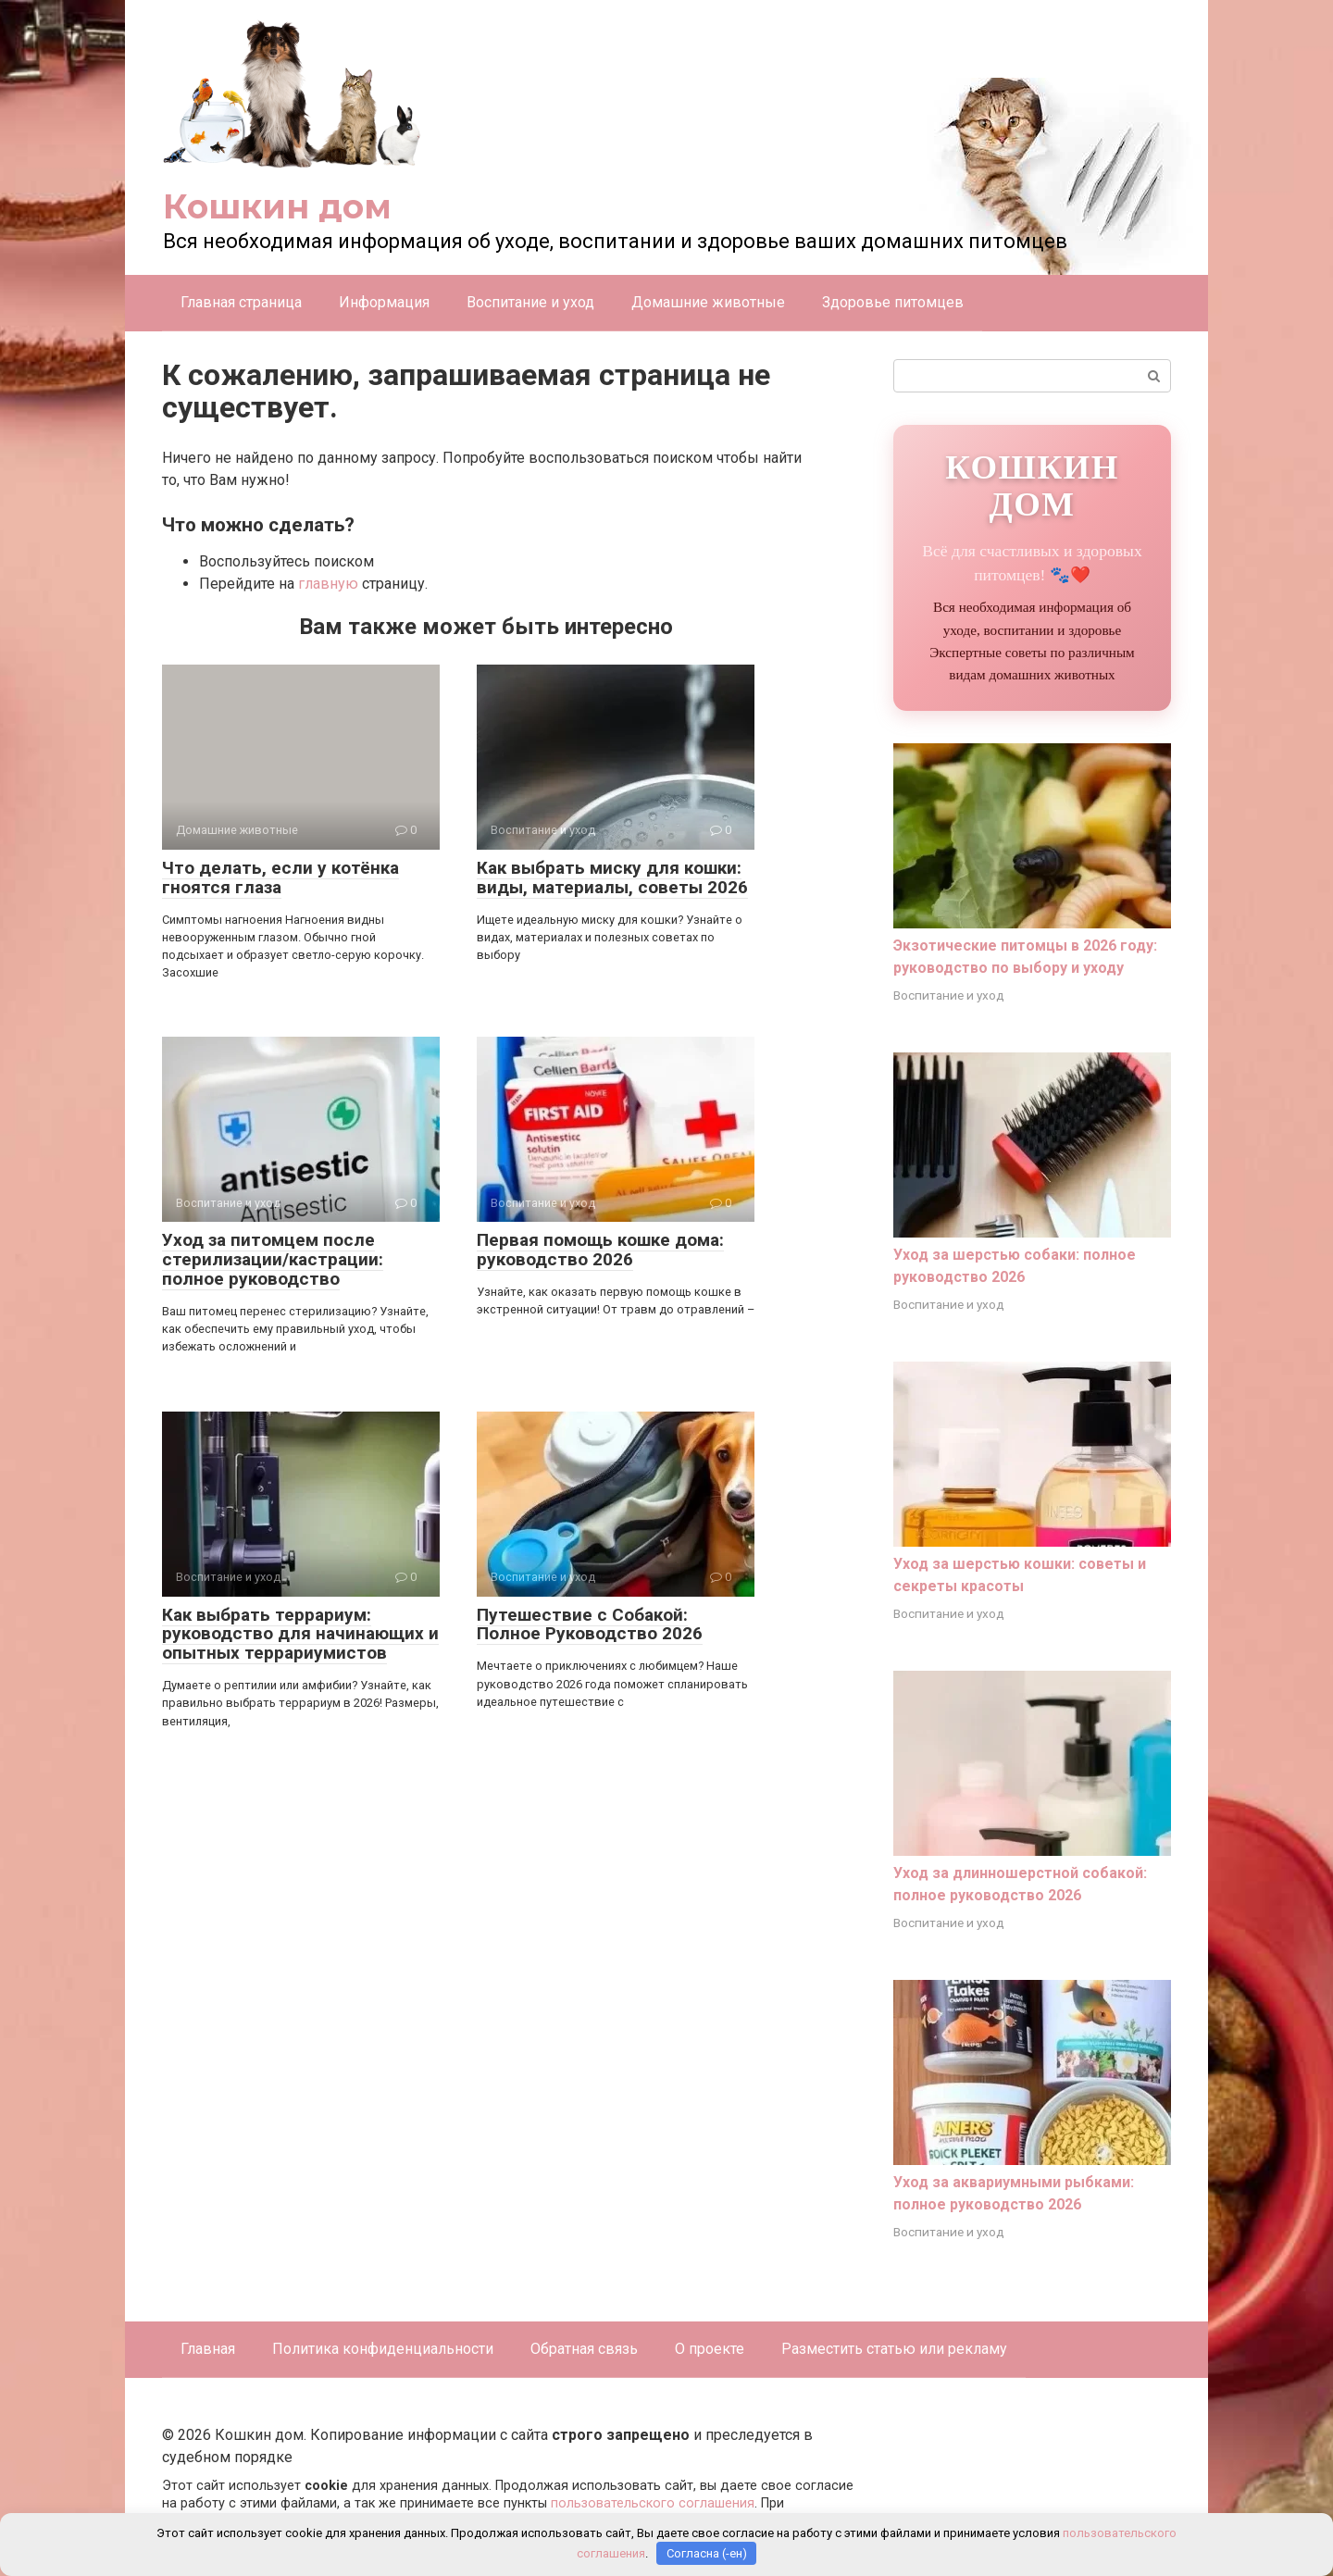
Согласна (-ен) (706, 2553)
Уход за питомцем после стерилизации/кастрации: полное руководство (272, 1259)
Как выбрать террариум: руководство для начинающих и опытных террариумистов (300, 1634)
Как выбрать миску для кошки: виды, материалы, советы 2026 (612, 877)
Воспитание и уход (530, 302)
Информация (384, 302)
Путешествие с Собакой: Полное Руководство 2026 (590, 1624)
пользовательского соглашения (652, 2503)
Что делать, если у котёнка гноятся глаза (280, 877)
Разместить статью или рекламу (894, 2349)
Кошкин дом (277, 206)
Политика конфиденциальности (382, 2349)
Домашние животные (708, 302)
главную (328, 583)
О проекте (709, 2349)
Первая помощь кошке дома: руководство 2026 (600, 1249)
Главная (208, 2349)
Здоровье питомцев (893, 302)
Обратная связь (584, 2349)
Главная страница (241, 302)
